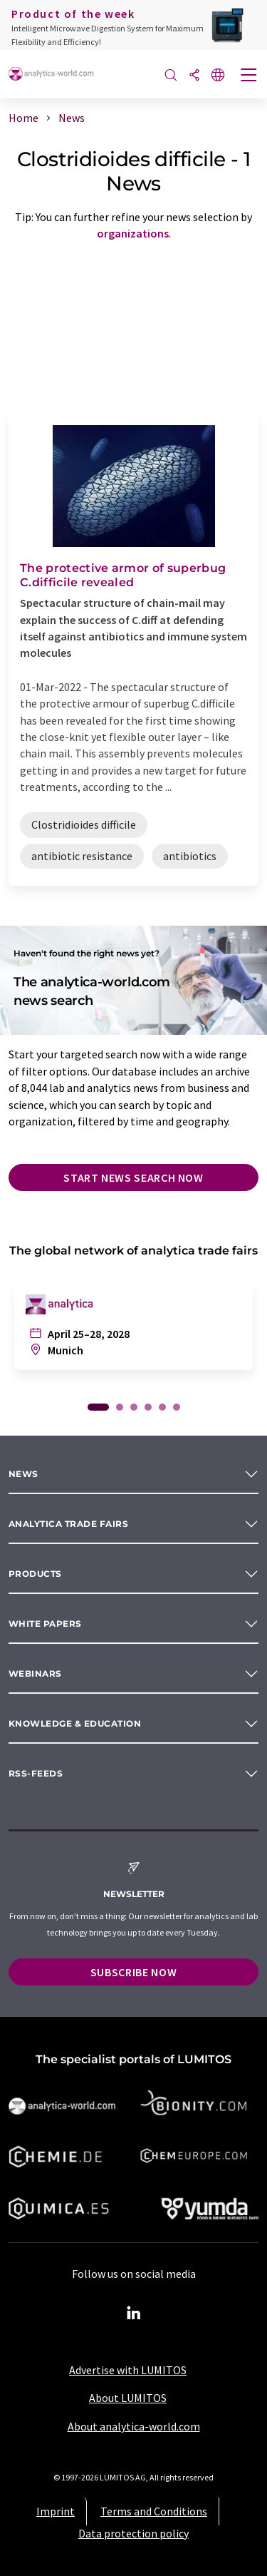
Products (35, 1573)
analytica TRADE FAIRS (68, 1523)
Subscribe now (133, 1972)
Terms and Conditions (153, 2511)
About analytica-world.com (134, 2426)
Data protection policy (133, 2533)
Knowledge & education (75, 1723)
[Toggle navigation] (249, 76)
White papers (45, 1623)
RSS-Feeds (36, 1773)
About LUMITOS (128, 2398)
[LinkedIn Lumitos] (134, 2313)
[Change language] (218, 76)
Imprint (55, 2511)
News (23, 1473)
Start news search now (133, 1177)
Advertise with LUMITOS (128, 2370)
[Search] (171, 76)
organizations (133, 233)
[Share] (194, 76)
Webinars (35, 1673)
